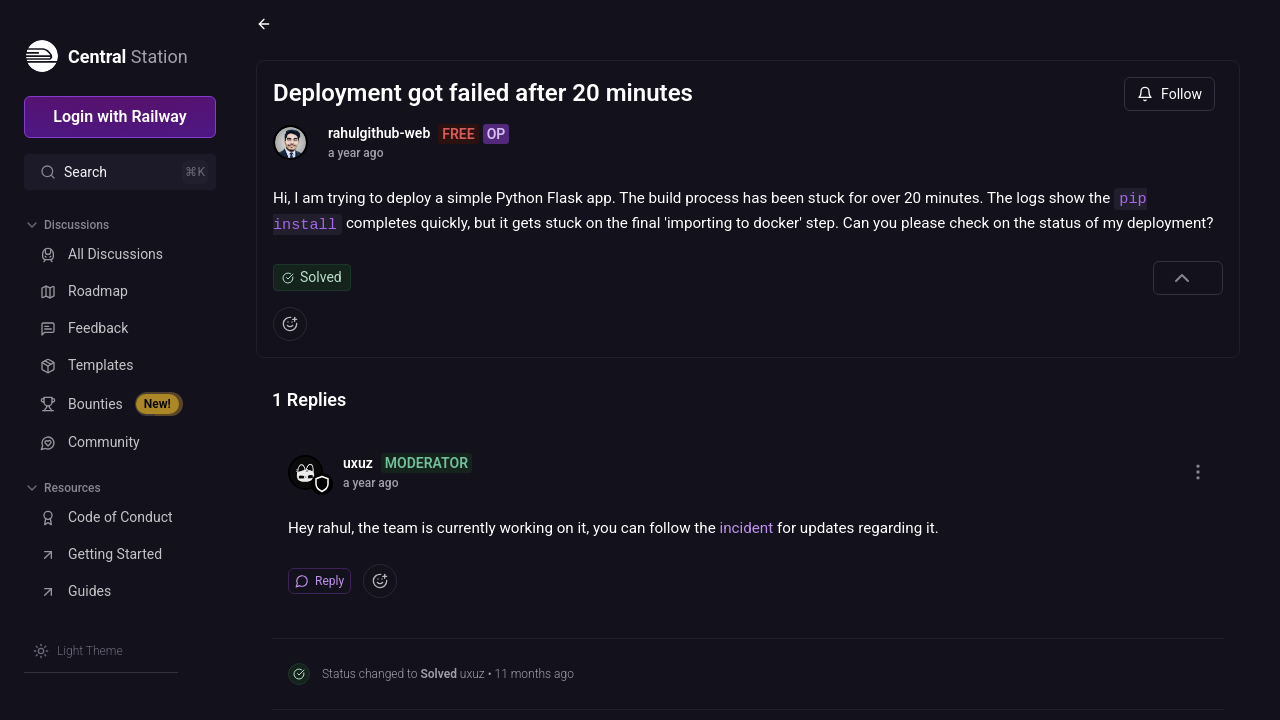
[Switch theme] (78, 651)
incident (747, 528)
